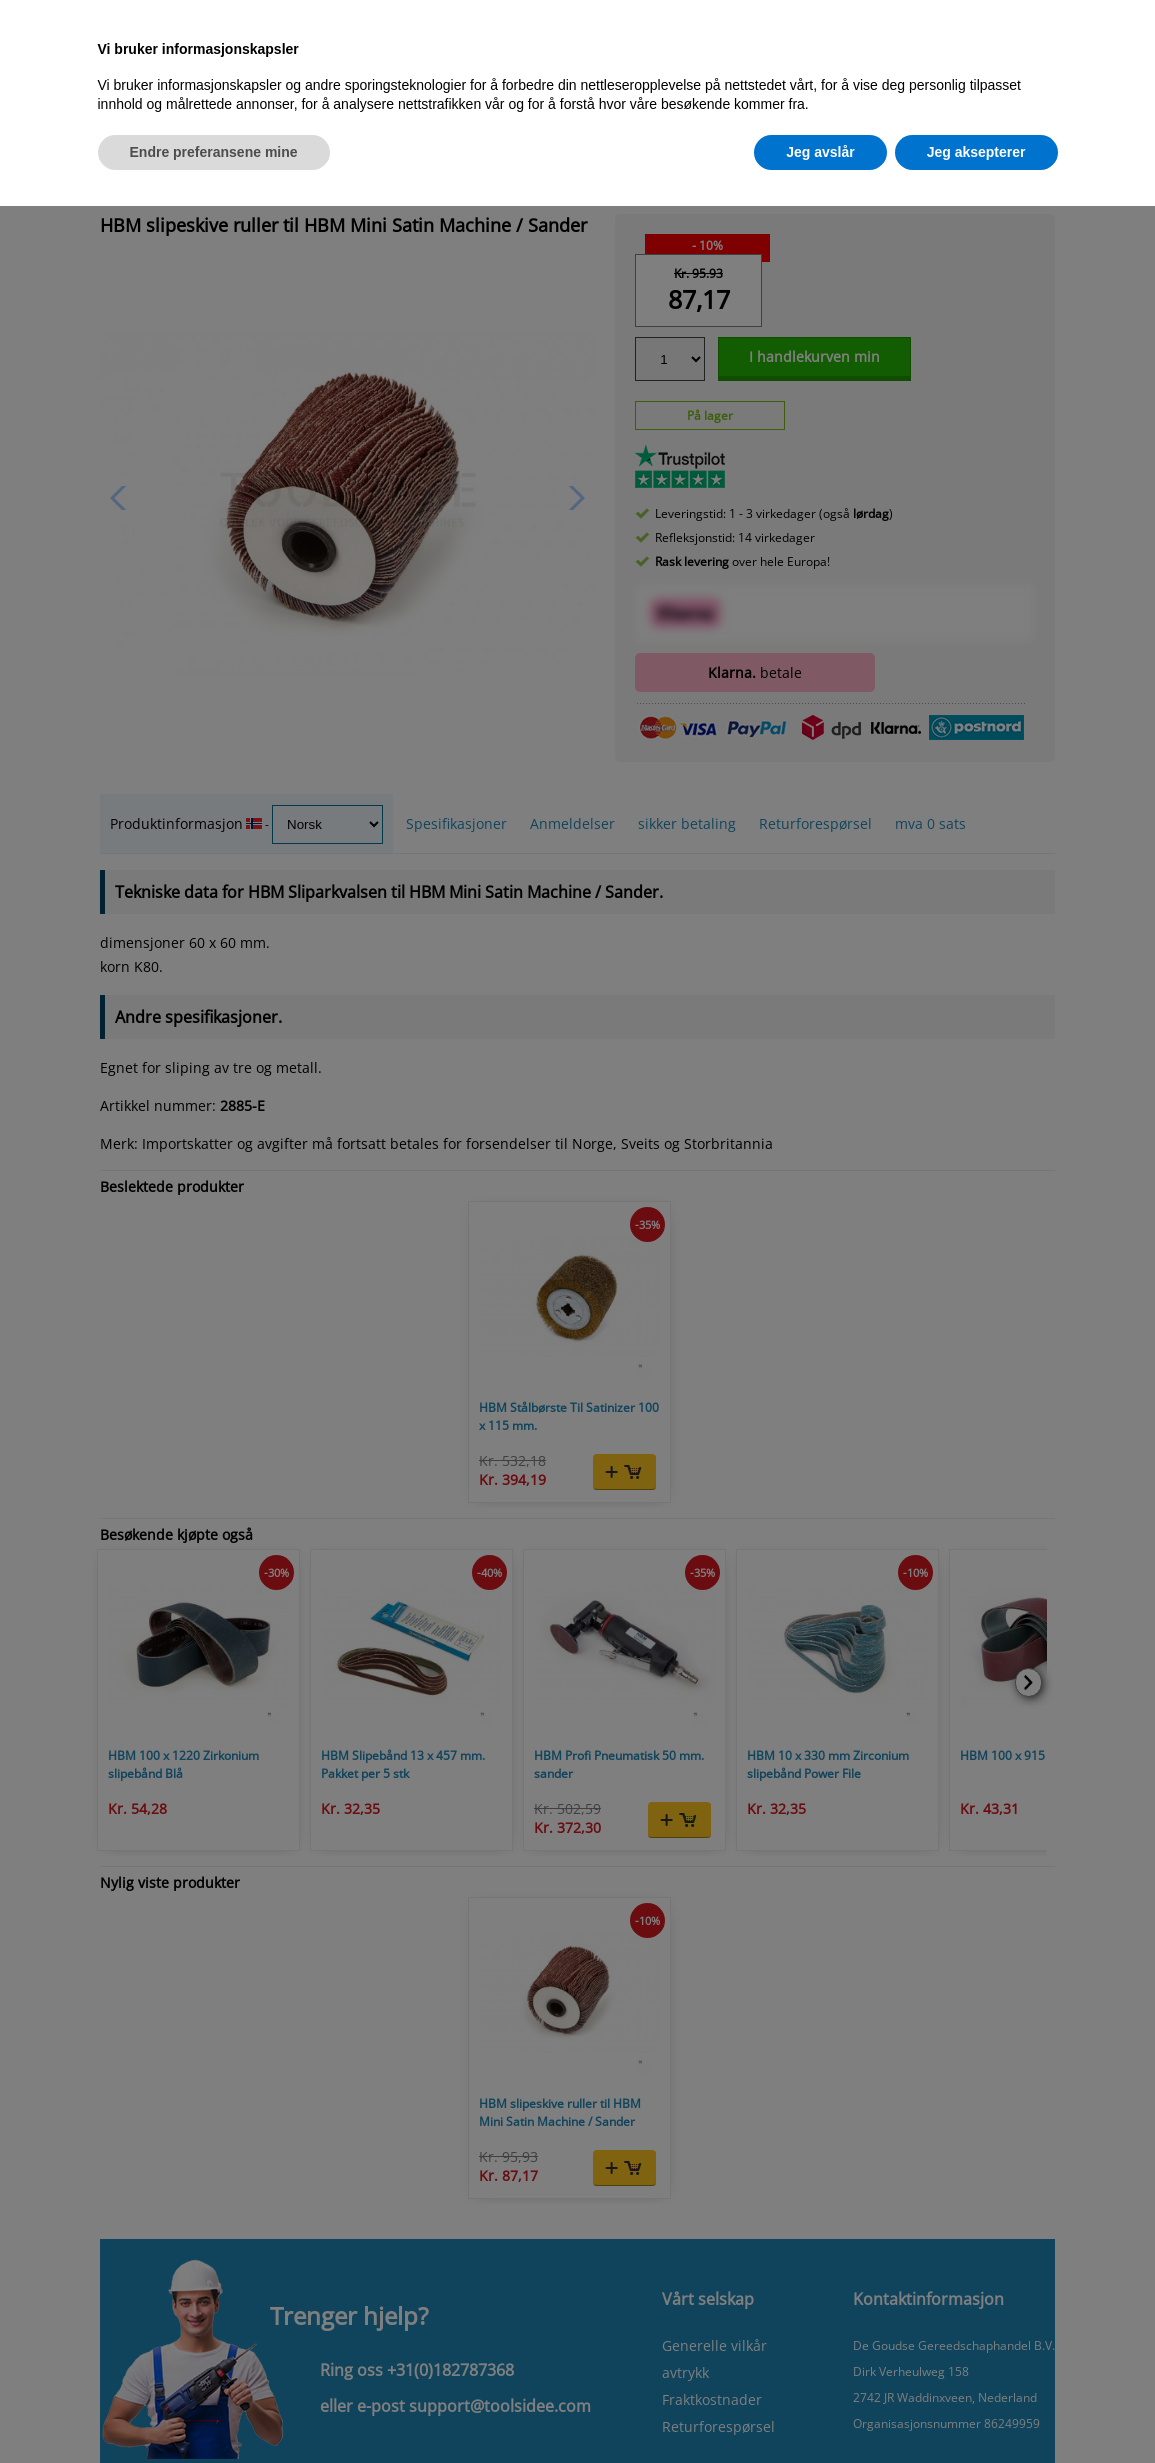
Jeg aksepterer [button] (976, 152)
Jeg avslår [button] (820, 152)
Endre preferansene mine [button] (214, 152)
